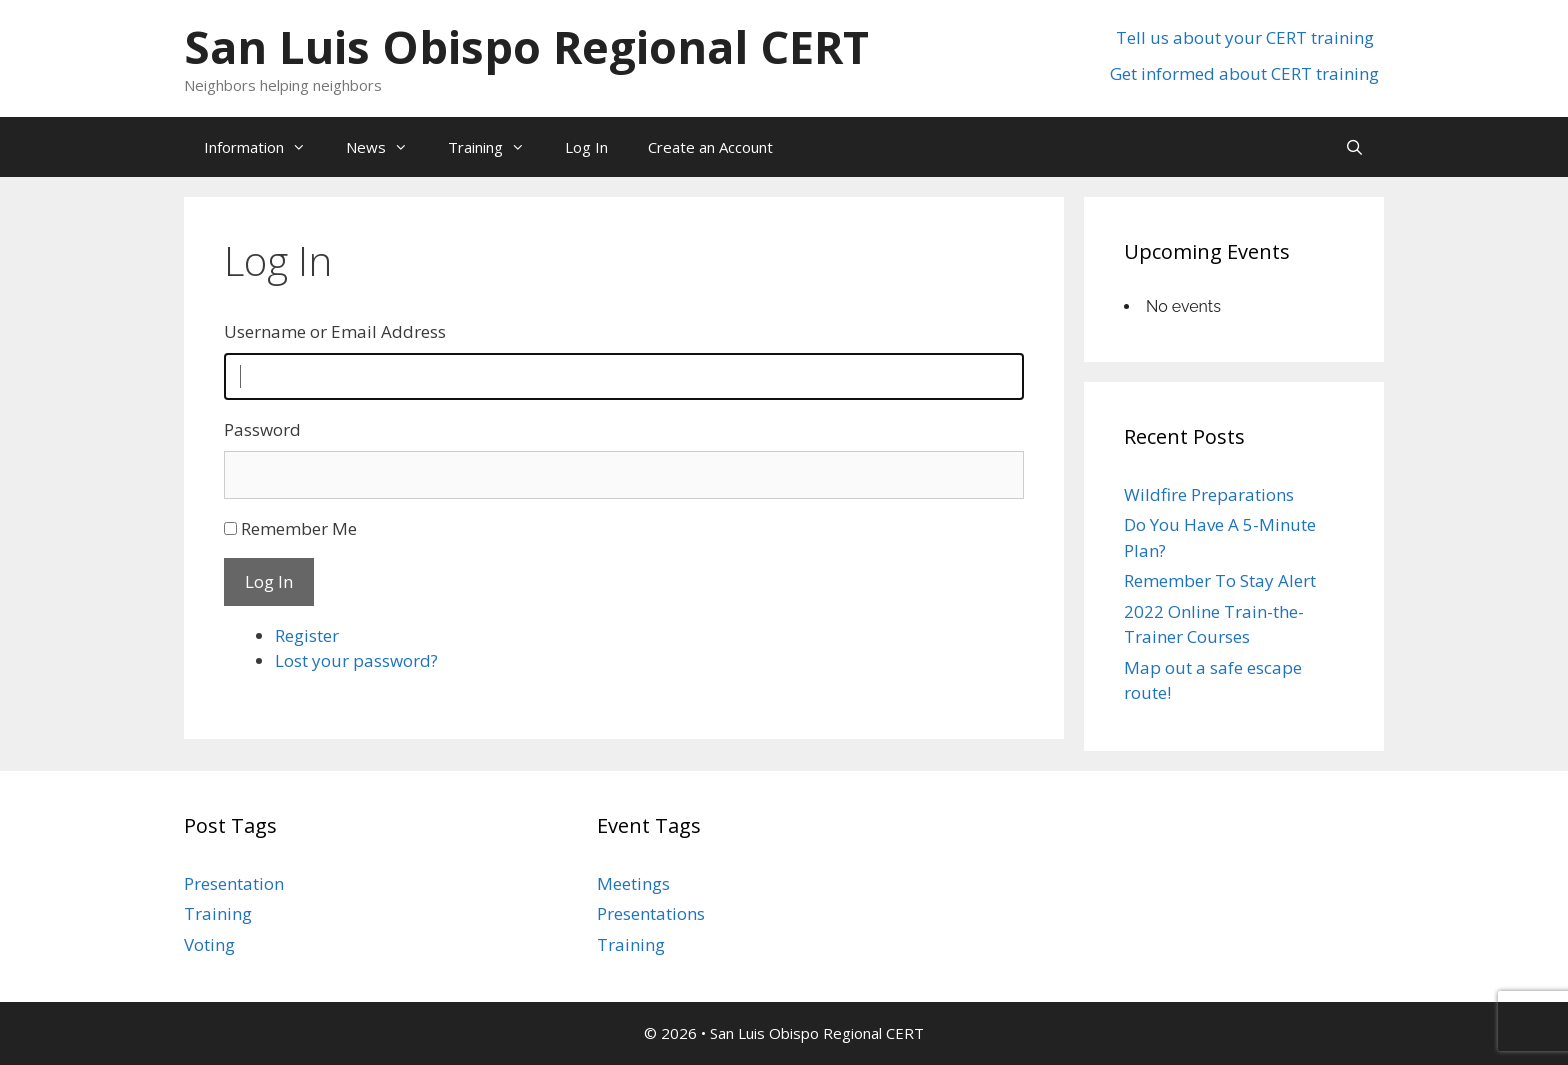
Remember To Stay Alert (1220, 580)
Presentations (651, 913)
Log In (586, 147)
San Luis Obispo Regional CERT (526, 46)
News (387, 147)
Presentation (234, 883)
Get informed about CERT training (1244, 73)
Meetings (633, 883)
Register (307, 635)
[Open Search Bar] (1354, 147)
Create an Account (710, 147)
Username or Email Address (335, 331)
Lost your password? (356, 660)
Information (265, 147)
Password (262, 429)
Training (496, 147)
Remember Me (299, 528)
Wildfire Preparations (1209, 494)
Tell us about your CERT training (1245, 37)
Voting (209, 944)
